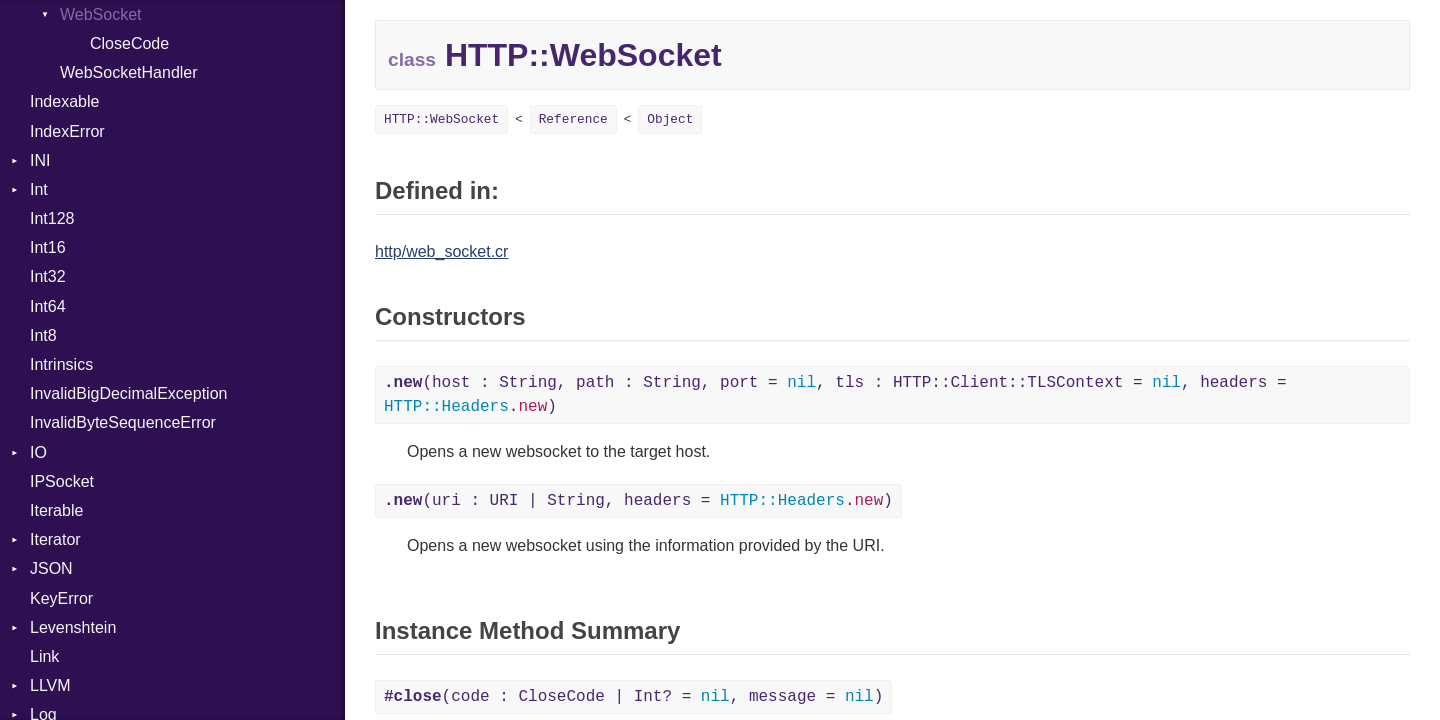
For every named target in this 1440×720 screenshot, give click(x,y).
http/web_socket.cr (441, 251)
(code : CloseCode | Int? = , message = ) (633, 697)
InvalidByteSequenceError (123, 422)
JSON (51, 568)
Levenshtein (73, 627)
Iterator (55, 539)
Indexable (64, 101)
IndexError (67, 131)
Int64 (48, 306)
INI (40, 160)
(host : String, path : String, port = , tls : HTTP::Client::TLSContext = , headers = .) (835, 395)
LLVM (50, 685)
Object (670, 119)
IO (38, 452)
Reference (573, 119)
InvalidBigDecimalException (128, 393)
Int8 (43, 335)
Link (44, 656)
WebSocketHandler (129, 72)
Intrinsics (61, 364)
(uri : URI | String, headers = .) (638, 501)
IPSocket (62, 481)
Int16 (48, 247)
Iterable (56, 510)
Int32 (48, 276)
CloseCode (129, 43)
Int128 (52, 218)
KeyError (61, 598)
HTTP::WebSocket (441, 119)
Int (39, 189)
